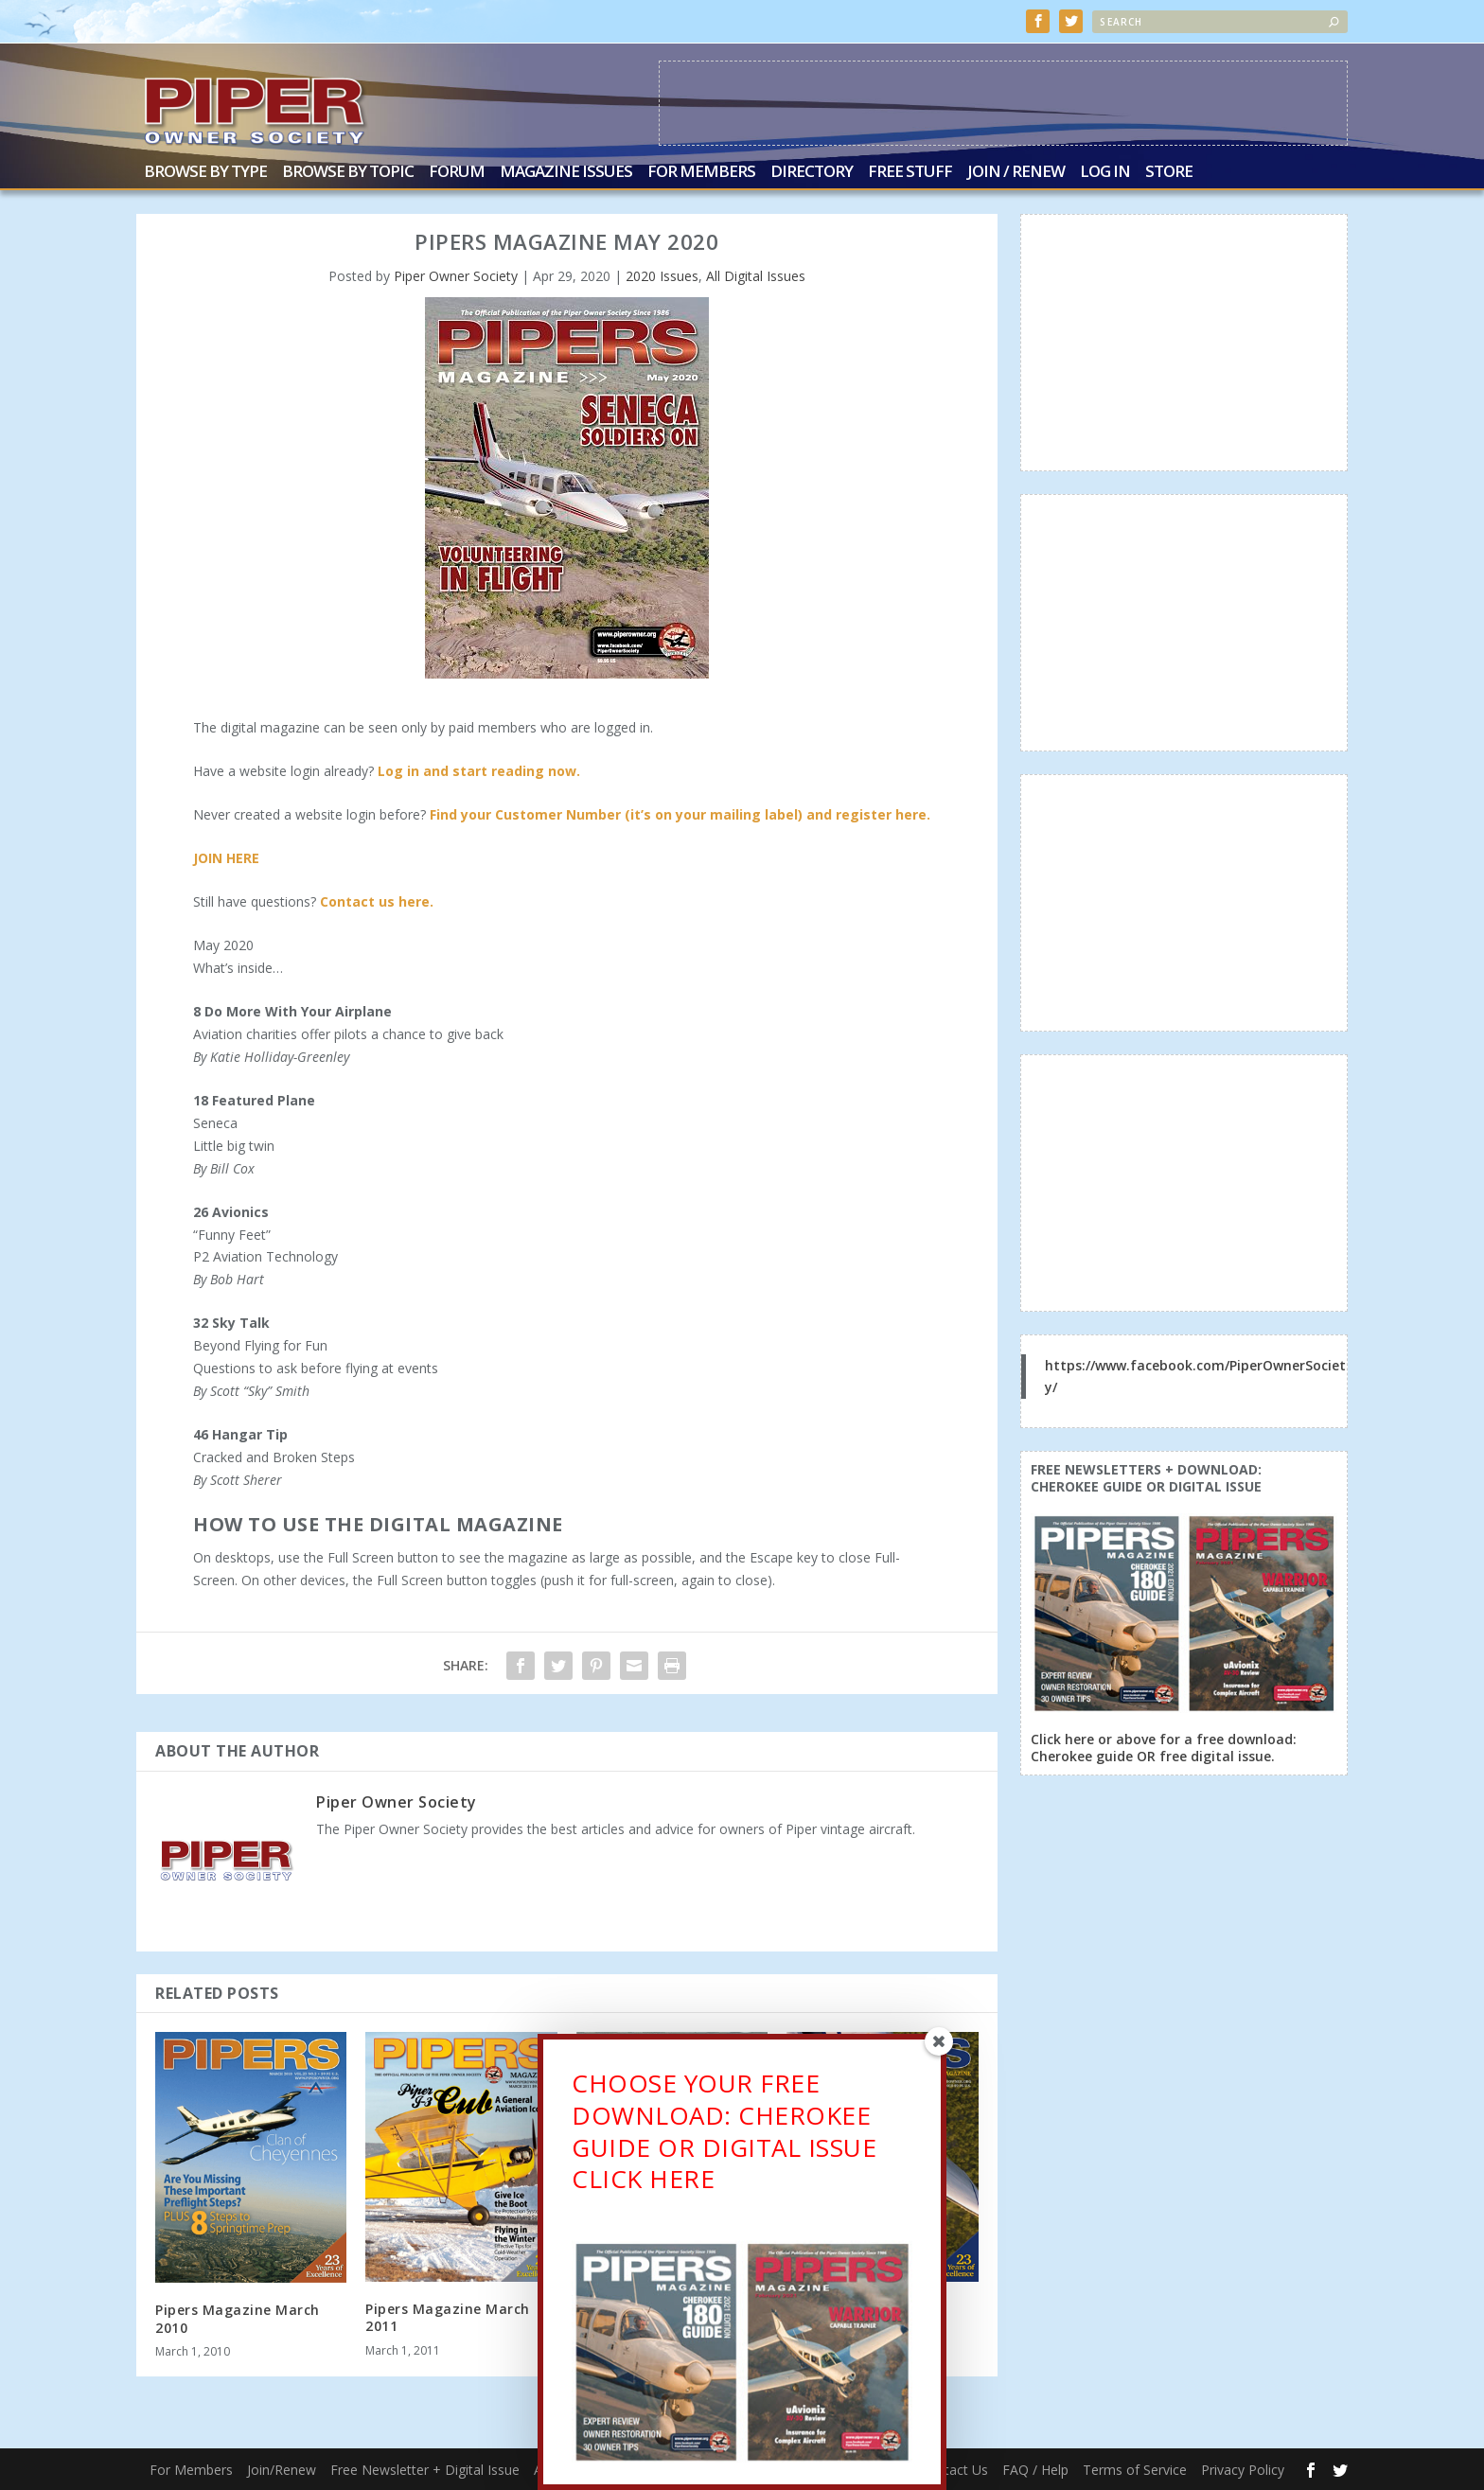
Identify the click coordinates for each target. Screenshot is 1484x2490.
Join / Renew (1016, 173)
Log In (1105, 173)
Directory (811, 173)
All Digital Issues (755, 276)
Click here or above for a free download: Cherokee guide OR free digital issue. (1164, 1747)
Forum (457, 173)
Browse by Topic (348, 173)
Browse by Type (205, 173)
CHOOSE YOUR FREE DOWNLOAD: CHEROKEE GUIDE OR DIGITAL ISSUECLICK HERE (724, 2136)
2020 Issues (662, 276)
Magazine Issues (566, 173)
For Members (701, 173)
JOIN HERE (226, 858)
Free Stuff (910, 173)
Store (1168, 173)
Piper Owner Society (456, 276)
